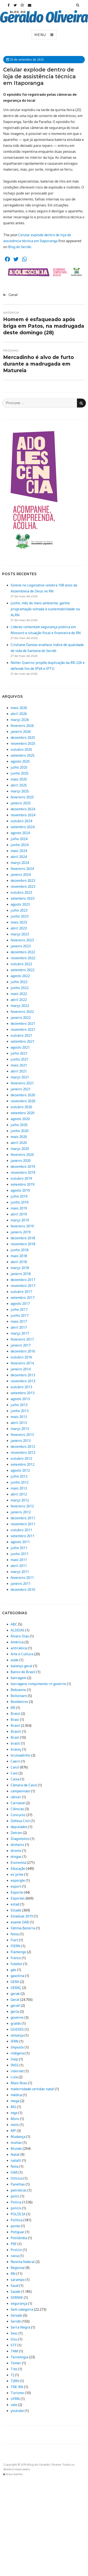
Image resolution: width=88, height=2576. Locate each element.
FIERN (15, 1946)
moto (15, 2124)
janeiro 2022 (21, 1017)
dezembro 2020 (23, 1095)
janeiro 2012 (21, 1512)
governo (17, 2017)
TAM (14, 2351)
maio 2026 (19, 707)
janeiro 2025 (21, 803)
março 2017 (20, 1333)
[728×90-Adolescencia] (44, 271)
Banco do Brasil (23, 1672)
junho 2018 (19, 1250)
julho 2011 (19, 1547)
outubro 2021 (21, 1035)
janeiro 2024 (21, 874)
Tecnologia (19, 2357)
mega (15, 2101)
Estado (16, 1910)
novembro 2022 (23, 958)
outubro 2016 (21, 1357)
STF (14, 2345)
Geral (13, 295)
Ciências (17, 1809)
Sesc (14, 2333)
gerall (15, 2005)
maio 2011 (19, 1559)
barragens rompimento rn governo (38, 1683)
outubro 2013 (21, 1387)
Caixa (15, 1779)
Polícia (16, 2202)
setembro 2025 (22, 755)
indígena (18, 2053)
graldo (16, 2023)
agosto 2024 (20, 833)
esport (16, 1886)
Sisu (14, 2339)
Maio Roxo (19, 2083)
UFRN (15, 2398)
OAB (14, 2172)
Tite (14, 2369)
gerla (15, 2011)
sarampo (18, 2279)
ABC (14, 1624)
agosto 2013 (20, 1399)
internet (17, 2071)
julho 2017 (19, 1309)
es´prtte (17, 1874)
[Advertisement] (44, 2530)
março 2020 (20, 1148)
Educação (18, 1868)
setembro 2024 (22, 827)
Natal (15, 2154)
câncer (16, 1797)
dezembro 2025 (23, 737)
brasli (15, 1743)
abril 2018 (19, 1261)
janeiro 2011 (21, 1583)
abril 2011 (19, 1565)
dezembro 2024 (23, 809)
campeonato (20, 1791)
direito (16, 1850)
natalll (16, 2160)
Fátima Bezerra (23, 1928)
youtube (17, 2410)
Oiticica (17, 2178)
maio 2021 (19, 1065)
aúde (14, 1660)
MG (13, 2106)
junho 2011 (19, 1553)
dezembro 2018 (23, 1238)
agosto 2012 (20, 1470)
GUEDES (17, 2029)
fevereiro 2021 (22, 1083)
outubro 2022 (21, 964)
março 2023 (20, 934)
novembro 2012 (23, 1452)
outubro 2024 (21, 821)
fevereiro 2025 (22, 797)
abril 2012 (19, 1494)
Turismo (17, 2392)
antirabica (19, 1648)
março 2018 (20, 1267)
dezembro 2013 (23, 1375)
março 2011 (20, 1571)
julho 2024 (19, 838)
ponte (15, 2226)
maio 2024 (19, 850)
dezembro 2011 (23, 1518)
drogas (16, 1856)
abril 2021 (19, 1071)
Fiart (14, 1940)
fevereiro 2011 (22, 1577)
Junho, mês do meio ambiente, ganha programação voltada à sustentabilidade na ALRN (45, 609)
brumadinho (20, 1755)
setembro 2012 (22, 1464)
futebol (16, 1963)
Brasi (15, 1719)
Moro (15, 2118)
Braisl (15, 1713)
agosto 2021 (20, 1047)
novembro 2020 (23, 1101)
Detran (16, 1832)
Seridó (16, 2321)
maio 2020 (19, 1136)
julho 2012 (19, 1476)
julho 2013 (19, 1404)
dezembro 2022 (23, 952)
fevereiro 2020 (22, 1154)
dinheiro (17, 1844)
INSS (14, 2065)
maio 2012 (19, 1488)
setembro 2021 (22, 1041)
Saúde (15, 2291)
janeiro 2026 (21, 731)
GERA (15, 1981)
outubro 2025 (21, 749)
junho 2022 (19, 987)
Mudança (18, 2136)
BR (13, 1707)
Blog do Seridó (19, 246)
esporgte (18, 1880)
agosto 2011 (20, 1542)
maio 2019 (19, 1208)
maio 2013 (19, 1416)
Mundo (16, 2148)
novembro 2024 (23, 815)
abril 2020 (19, 1142)
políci (15, 2196)
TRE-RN (17, 2386)
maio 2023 (19, 922)
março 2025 (20, 791)
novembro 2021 (23, 1029)
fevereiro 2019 (22, 1226)
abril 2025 (19, 785)
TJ (12, 2375)
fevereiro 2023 (22, 940)
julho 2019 (19, 1196)
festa (15, 1934)
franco (16, 1958)
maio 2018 (19, 1256)
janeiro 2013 (21, 1440)
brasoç (16, 1749)
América (17, 1642)
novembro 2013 (23, 1381)
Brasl (15, 1737)
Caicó (15, 1767)
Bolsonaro (19, 1695)
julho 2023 (19, 910)
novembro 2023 (23, 886)
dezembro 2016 (23, 1351)
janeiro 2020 (21, 1160)
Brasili (16, 1731)
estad (15, 1904)
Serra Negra (20, 2327)
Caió (14, 1773)
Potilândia (19, 2238)
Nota (14, 2166)
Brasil (15, 1725)
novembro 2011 (23, 1524)
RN (13, 2273)
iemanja (17, 2035)
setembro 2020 (22, 1113)
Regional (18, 2267)
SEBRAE (17, 2297)
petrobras (19, 2190)
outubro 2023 (21, 892)
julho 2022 (19, 981)
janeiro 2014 (21, 1369)
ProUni (16, 2249)
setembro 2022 (22, 970)
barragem (18, 1677)
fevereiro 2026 (22, 725)
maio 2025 (19, 779)
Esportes (18, 1898)
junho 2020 (19, 1130)
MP (13, 2130)
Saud (14, 2285)
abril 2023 (19, 928)
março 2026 (20, 719)
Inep (14, 2059)
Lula (14, 2077)
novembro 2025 (23, 743)
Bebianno (18, 1689)
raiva (15, 2255)
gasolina (17, 1975)
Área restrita (14, 2474)
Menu (40, 35)
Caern (15, 1761)
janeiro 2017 (21, 1345)
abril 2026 (19, 713)
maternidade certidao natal (32, 2089)
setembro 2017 (22, 1297)
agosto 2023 (20, 904)
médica (16, 2095)
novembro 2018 (23, 1244)
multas (16, 2142)
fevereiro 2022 (22, 1011)
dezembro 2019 (23, 1166)
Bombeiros (19, 1701)
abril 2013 (19, 1422)
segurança (19, 2303)
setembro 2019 (22, 1184)
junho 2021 (19, 1059)
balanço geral (21, 1666)
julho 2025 (19, 767)
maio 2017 (19, 1321)
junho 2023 (19, 916)
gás (13, 1969)
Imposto (17, 2047)
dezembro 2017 (23, 1279)
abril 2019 (19, 1214)
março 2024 (20, 862)
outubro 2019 (21, 1178)
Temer (16, 2363)
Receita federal (23, 2261)
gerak (15, 1993)
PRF (14, 2243)
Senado (16, 2315)
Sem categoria (22, 2309)
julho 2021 (19, 1053)
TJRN (15, 2381)
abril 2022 (19, 999)
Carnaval (18, 1803)
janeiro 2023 (21, 946)
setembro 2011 (22, 1536)
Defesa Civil (20, 1820)
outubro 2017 (21, 1291)
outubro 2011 (21, 1530)
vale (14, 2404)
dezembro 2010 (23, 1589)
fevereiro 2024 (22, 868)
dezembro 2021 (23, 1023)
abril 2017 (19, 1327)
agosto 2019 (20, 1190)
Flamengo (18, 1952)
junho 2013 (19, 1410)
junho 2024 (19, 844)
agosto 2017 (20, 1303)
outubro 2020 (21, 1107)
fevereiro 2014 (22, 1363)
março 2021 (20, 1077)
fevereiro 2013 (22, 1434)
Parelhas (18, 2184)
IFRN (14, 2041)
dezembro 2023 (23, 880)
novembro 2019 (23, 1172)
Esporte (17, 1892)
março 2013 (20, 1428)
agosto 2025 (20, 761)
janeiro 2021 (21, 1089)
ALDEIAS (17, 1630)
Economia (18, 1862)
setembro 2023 (22, 898)
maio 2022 (19, 993)
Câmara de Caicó (24, 1785)
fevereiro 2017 (22, 1339)
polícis (16, 2208)
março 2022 (20, 1005)
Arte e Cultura (22, 1654)
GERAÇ (16, 1987)
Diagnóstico (20, 1838)
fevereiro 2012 (22, 1506)
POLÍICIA (18, 2214)
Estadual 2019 (22, 1916)
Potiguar (17, 2232)
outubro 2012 (21, 1458)
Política (17, 2220)
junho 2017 (19, 1315)
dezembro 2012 (23, 1446)
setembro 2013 (22, 1393)
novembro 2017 (23, 1285)
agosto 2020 (20, 1118)
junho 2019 (19, 1202)
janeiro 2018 (21, 1273)
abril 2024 (19, 856)
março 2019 (20, 1220)
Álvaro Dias (20, 1636)
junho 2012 (19, 1482)
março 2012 (20, 1500)
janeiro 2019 (21, 1232)
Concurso (18, 1815)
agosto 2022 (20, 976)
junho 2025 (19, 773)
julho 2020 (19, 1124)
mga (14, 2112)
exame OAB (20, 1922)
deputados (19, 1826)
